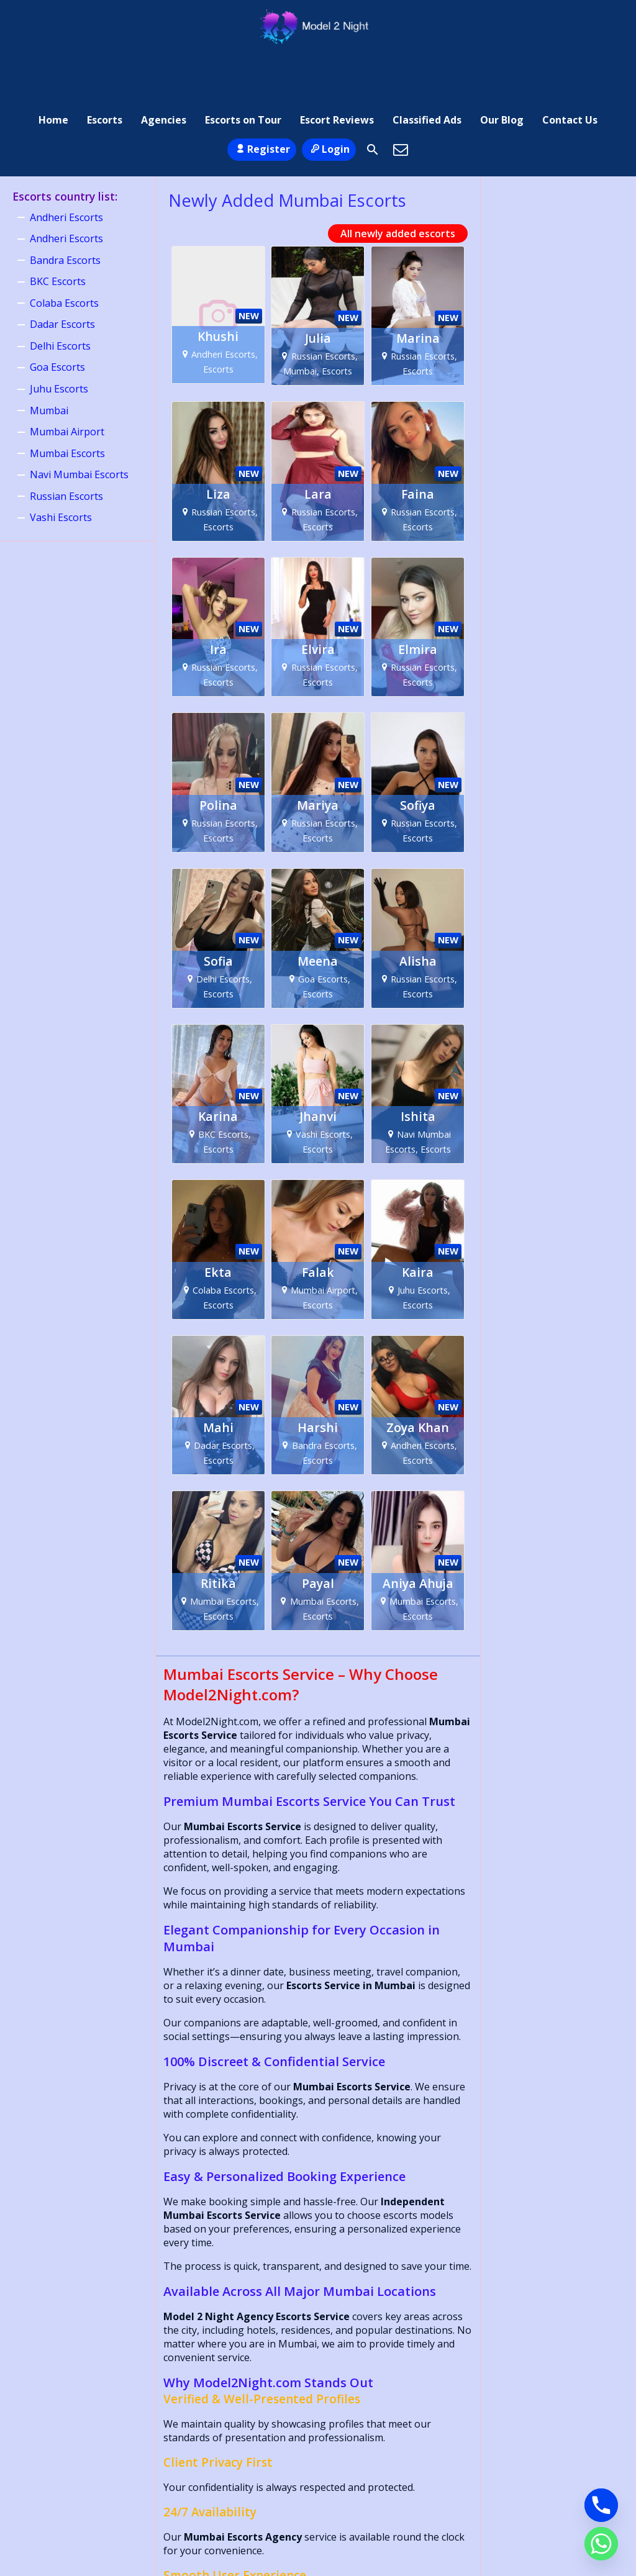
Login (329, 101)
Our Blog (502, 65)
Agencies (163, 65)
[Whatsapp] (601, 2543)
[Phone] (601, 2505)
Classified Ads (427, 65)
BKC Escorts (58, 233)
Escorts (104, 65)
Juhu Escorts (59, 341)
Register (262, 101)
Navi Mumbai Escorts (79, 426)
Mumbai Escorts (67, 405)
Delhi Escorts (60, 298)
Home (53, 65)
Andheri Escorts (66, 169)
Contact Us (569, 65)
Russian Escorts (66, 448)
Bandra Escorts (65, 212)
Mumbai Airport (67, 384)
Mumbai (49, 363)
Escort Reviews (337, 65)
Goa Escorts (57, 320)
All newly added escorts (397, 186)
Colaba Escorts (64, 255)
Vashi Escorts (61, 469)
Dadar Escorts (62, 277)
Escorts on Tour (243, 65)
